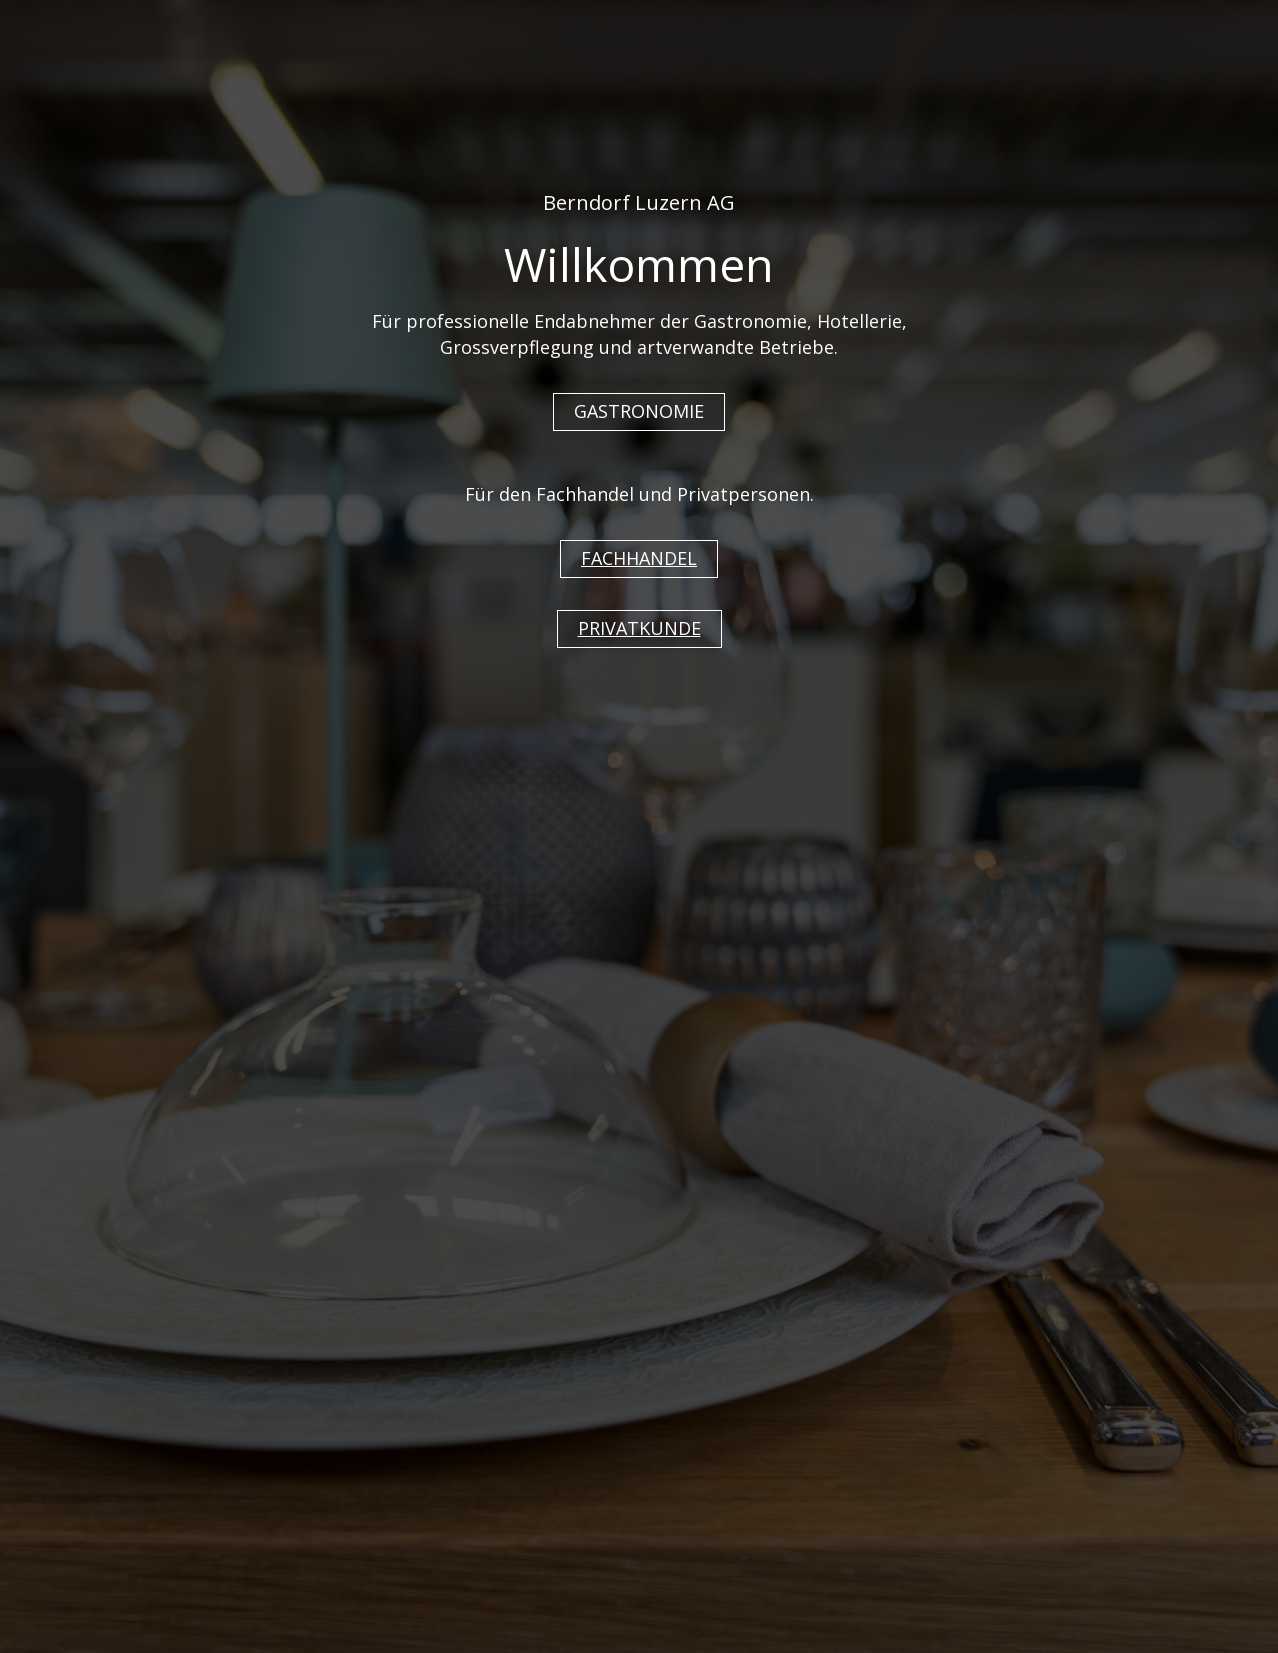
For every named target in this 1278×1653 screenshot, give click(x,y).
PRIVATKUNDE (639, 628)
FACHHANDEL (639, 558)
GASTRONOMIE (639, 411)
